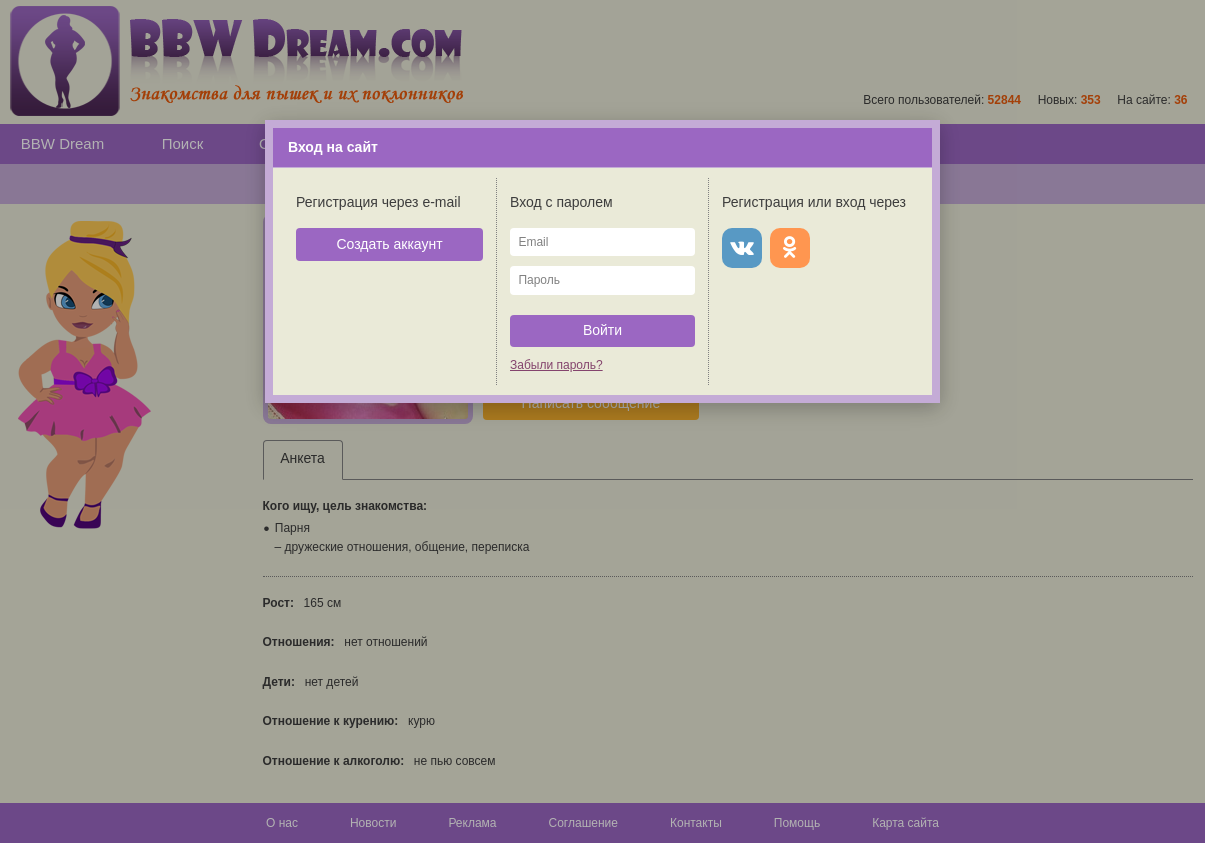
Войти (602, 330)
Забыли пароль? (556, 365)
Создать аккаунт (389, 244)
